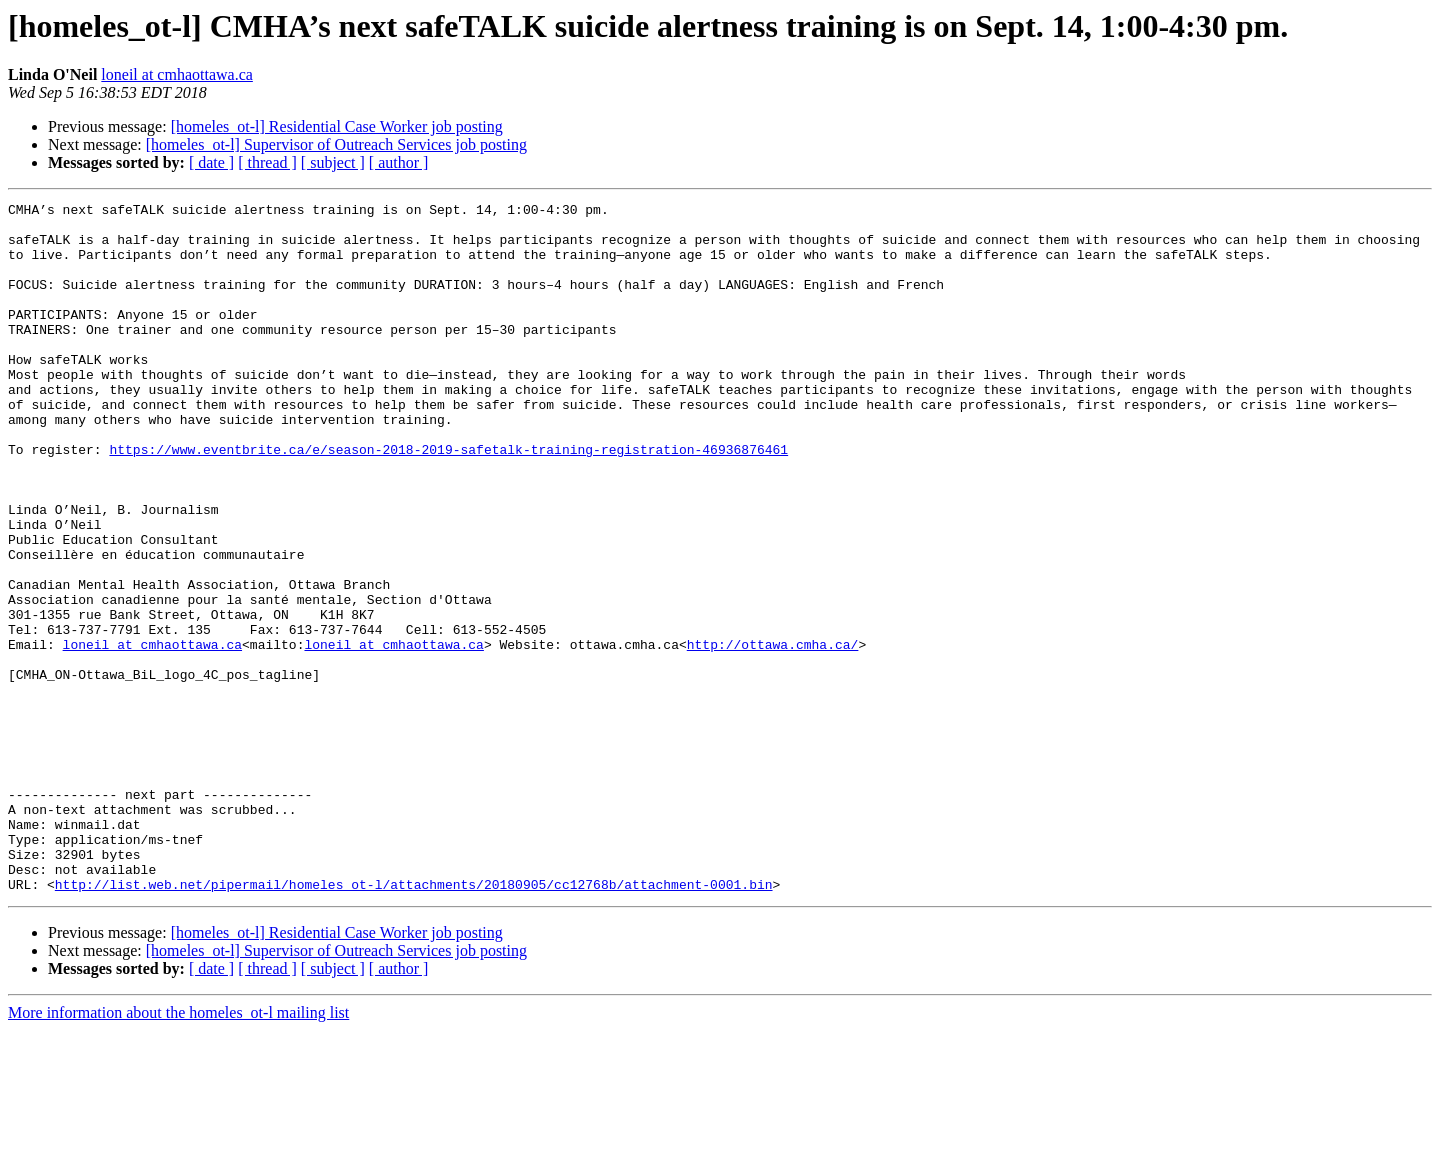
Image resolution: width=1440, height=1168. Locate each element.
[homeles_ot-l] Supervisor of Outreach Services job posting (336, 144)
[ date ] (211, 162)
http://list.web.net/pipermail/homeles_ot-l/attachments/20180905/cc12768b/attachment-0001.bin (414, 1022)
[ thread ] (267, 162)
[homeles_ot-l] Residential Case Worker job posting (337, 126)
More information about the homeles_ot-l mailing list (178, 1150)
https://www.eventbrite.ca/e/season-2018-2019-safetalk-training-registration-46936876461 (448, 500)
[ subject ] (333, 162)
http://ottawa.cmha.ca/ (773, 734)
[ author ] (399, 162)
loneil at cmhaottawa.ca (176, 74)
